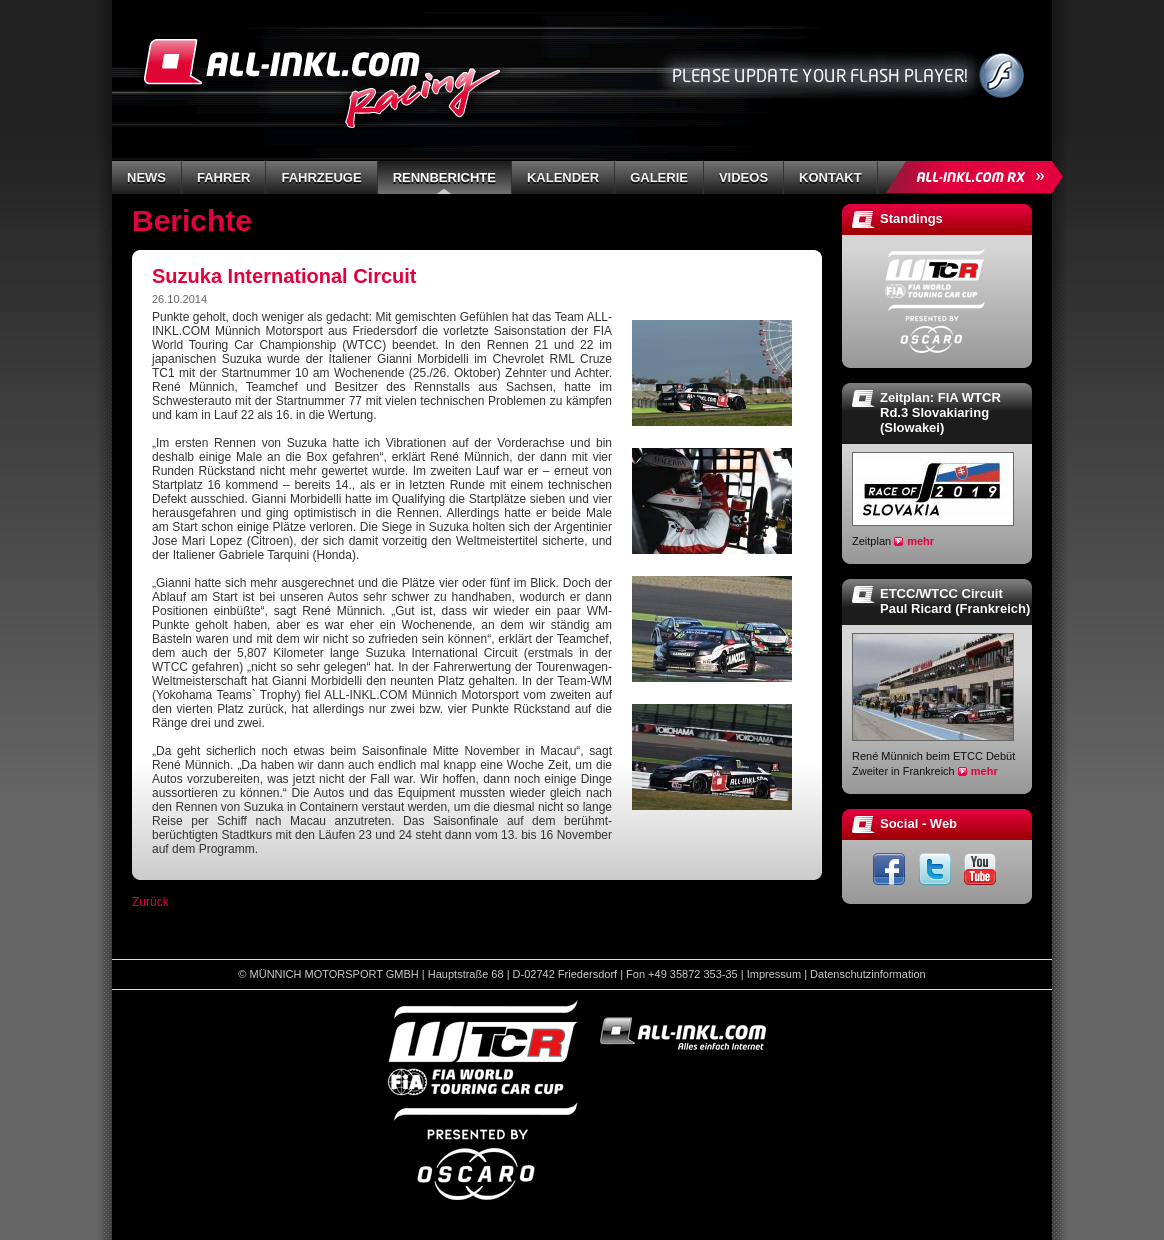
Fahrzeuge (321, 177)
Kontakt (830, 177)
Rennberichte (444, 177)
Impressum (774, 974)
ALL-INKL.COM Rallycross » (978, 177)
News (146, 177)
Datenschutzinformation (868, 974)
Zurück (150, 902)
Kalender (563, 177)
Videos (743, 177)
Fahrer (223, 177)
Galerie (659, 177)
